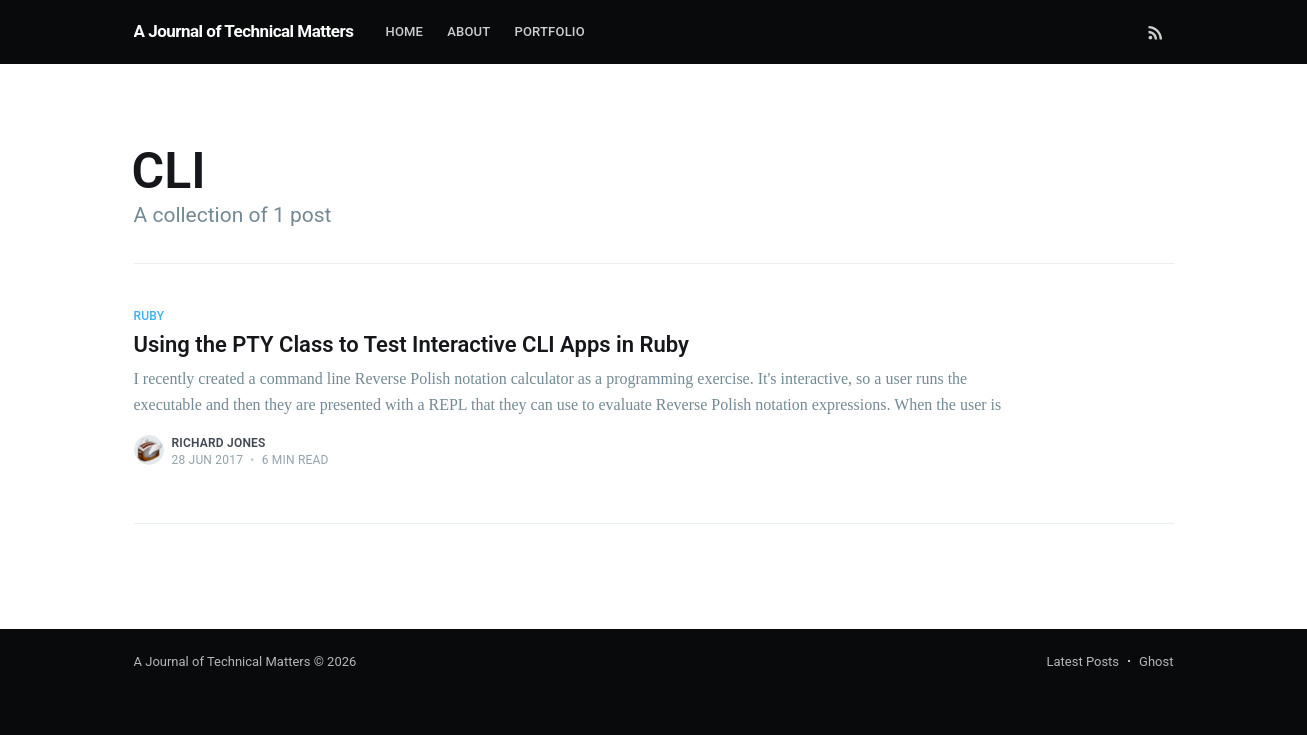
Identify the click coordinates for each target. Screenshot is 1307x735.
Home (404, 31)
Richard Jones (219, 443)
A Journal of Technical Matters (244, 31)
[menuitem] (404, 32)
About (468, 31)
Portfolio (549, 31)
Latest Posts (1082, 661)
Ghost (1156, 661)
